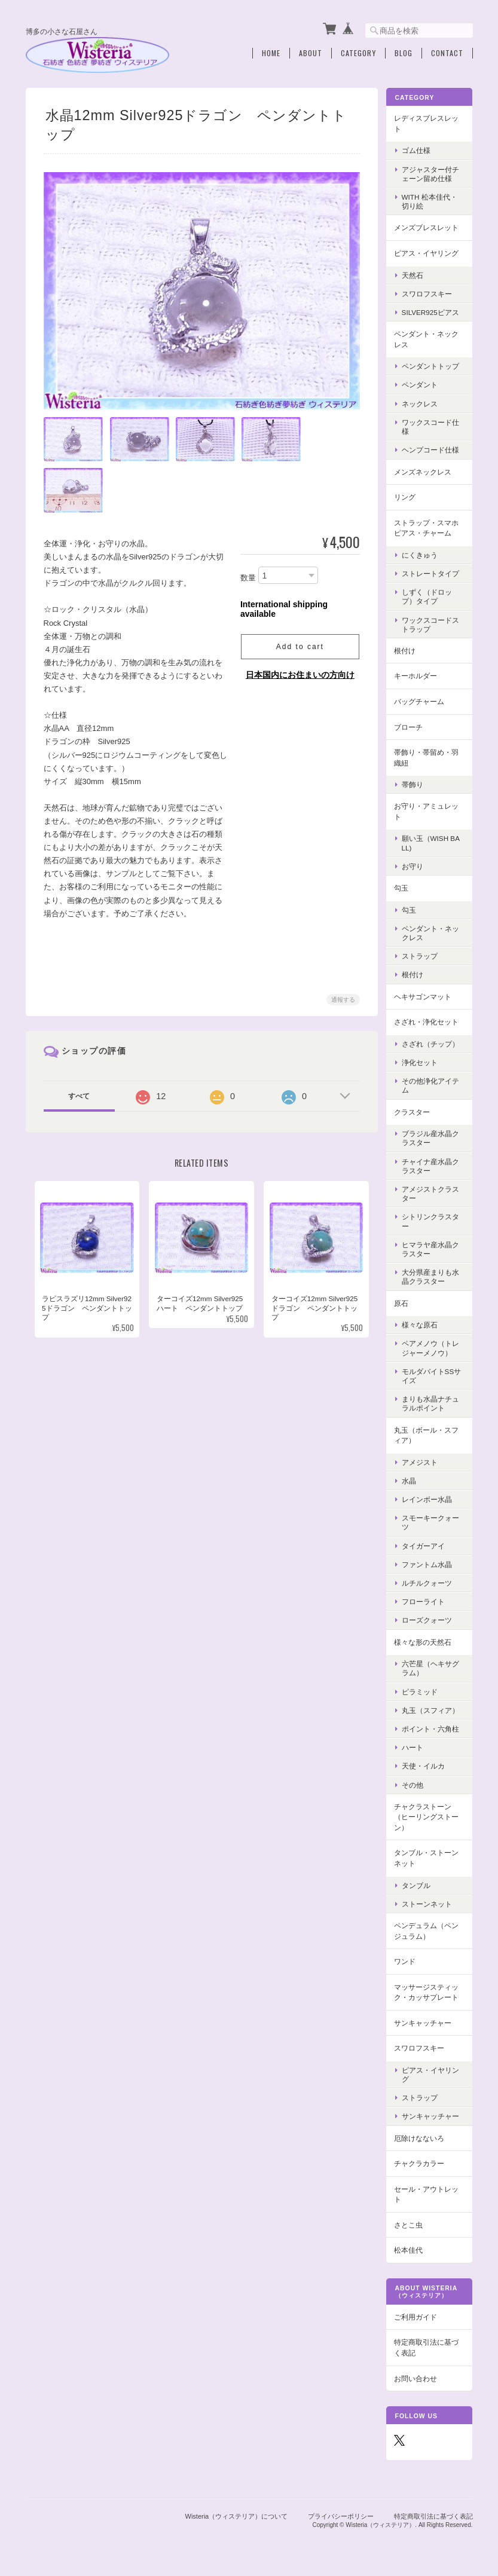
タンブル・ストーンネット (429, 1856)
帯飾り (415, 783)
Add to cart (299, 646)
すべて (79, 1095)
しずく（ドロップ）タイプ (430, 595)
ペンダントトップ (433, 365)
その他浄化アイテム (433, 1084)
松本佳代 (411, 2249)
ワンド (407, 1960)
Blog (404, 52)
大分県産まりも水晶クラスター (433, 1275)
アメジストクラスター (433, 1192)
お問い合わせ (418, 2377)
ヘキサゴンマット (425, 995)
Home (271, 52)
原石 (404, 1301)
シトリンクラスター (433, 1219)
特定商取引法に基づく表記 (429, 2346)
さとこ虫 (411, 2224)
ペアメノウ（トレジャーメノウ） (433, 1346)
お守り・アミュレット (429, 810)
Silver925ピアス (433, 311)
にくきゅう (423, 554)
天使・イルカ (426, 1765)
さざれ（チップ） (433, 1043)
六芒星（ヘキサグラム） (433, 1667)
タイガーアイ (426, 1544)
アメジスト (423, 1460)
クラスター (415, 1110)
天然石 (415, 273)
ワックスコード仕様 (433, 425)
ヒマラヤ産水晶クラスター (433, 1248)
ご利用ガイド (418, 2316)
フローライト (426, 1600)
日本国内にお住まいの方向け (299, 674)
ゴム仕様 (419, 149)
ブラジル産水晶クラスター (433, 1136)
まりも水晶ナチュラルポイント (433, 1402)
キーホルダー (418, 674)
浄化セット (423, 1061)
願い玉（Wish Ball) (434, 841)
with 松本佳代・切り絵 (432, 200)
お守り (415, 865)
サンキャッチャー (425, 2022)
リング (407, 496)
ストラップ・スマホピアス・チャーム (429, 526)
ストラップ (423, 955)
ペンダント (423, 383)
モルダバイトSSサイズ (431, 1374)
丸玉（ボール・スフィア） (429, 1433)
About (310, 52)
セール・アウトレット (429, 2193)
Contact (447, 52)
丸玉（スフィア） (433, 1709)
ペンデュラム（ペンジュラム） (429, 1929)
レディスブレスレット (429, 122)
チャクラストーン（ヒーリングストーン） (429, 1815)
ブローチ (411, 725)
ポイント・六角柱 (433, 1727)
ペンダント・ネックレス (429, 338)
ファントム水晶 (430, 1563)
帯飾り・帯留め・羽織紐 (429, 756)
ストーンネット (430, 1903)
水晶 (412, 1479)
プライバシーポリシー (341, 2514)
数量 (247, 576)
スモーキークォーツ (433, 1521)
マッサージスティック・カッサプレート (429, 1990)
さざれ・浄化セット (429, 1020)
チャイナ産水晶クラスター (433, 1164)
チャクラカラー (422, 2162)
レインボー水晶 (430, 1498)
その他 (415, 1783)
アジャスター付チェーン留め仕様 (433, 172)
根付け (407, 649)
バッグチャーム (422, 700)
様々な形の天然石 (425, 1640)
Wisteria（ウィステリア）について (236, 2514)
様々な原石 (423, 1323)
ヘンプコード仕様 (433, 448)
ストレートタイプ (433, 572)
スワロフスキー (430, 292)
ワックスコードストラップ (433, 622)
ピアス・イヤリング (429, 252)
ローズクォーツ (430, 1619)
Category (358, 52)
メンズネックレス (425, 470)
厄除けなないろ (422, 2136)
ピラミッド (423, 1690)
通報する (343, 998)
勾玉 (404, 887)
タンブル (419, 1883)
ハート (415, 1746)
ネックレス (423, 402)
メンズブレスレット (429, 226)
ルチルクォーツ (430, 1582)
